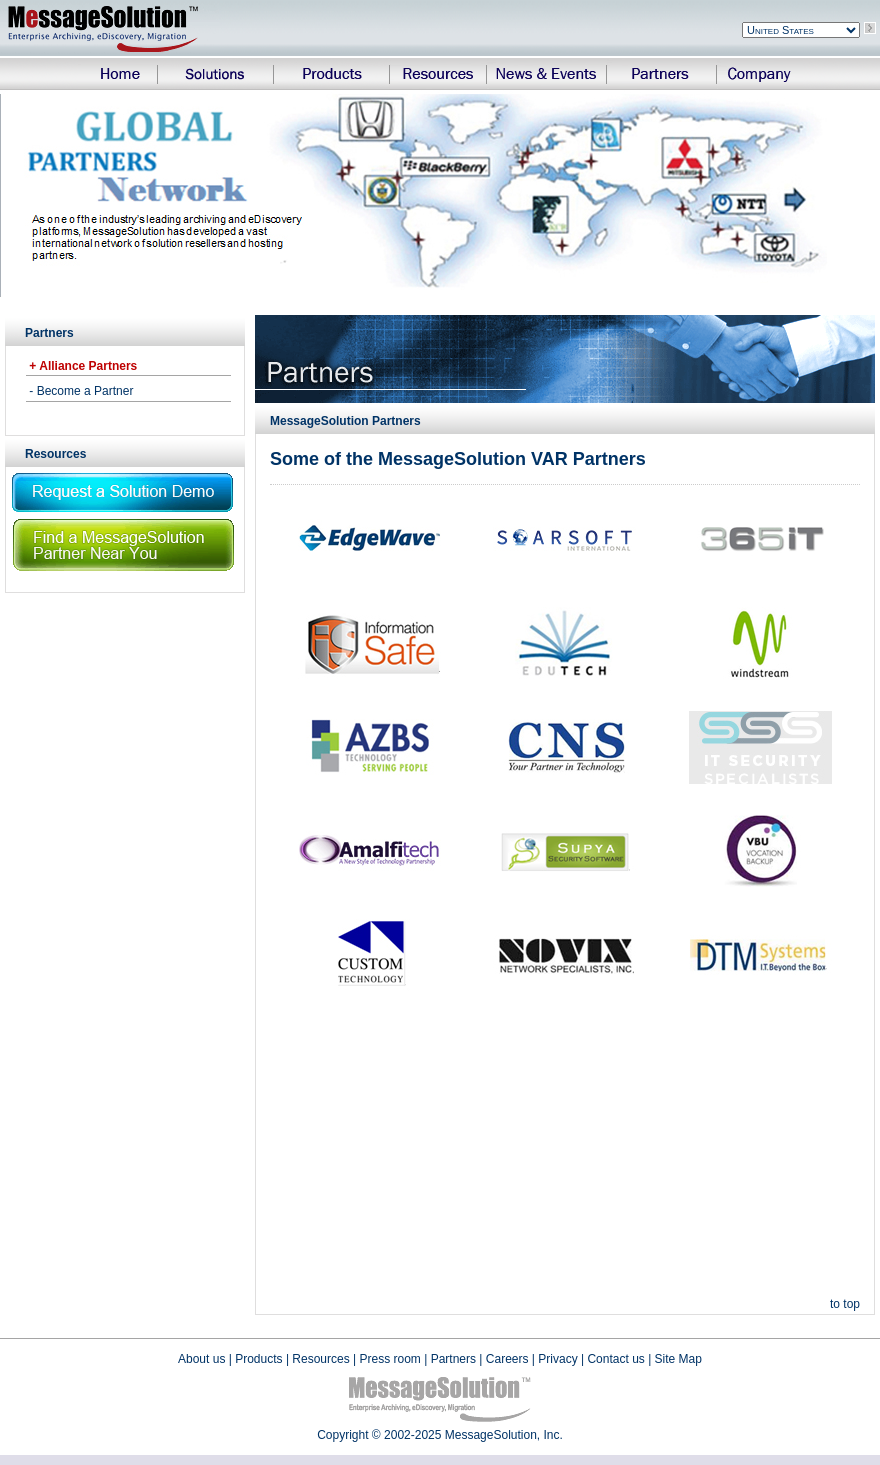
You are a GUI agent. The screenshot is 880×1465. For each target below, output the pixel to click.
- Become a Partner (79, 391)
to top (845, 1304)
